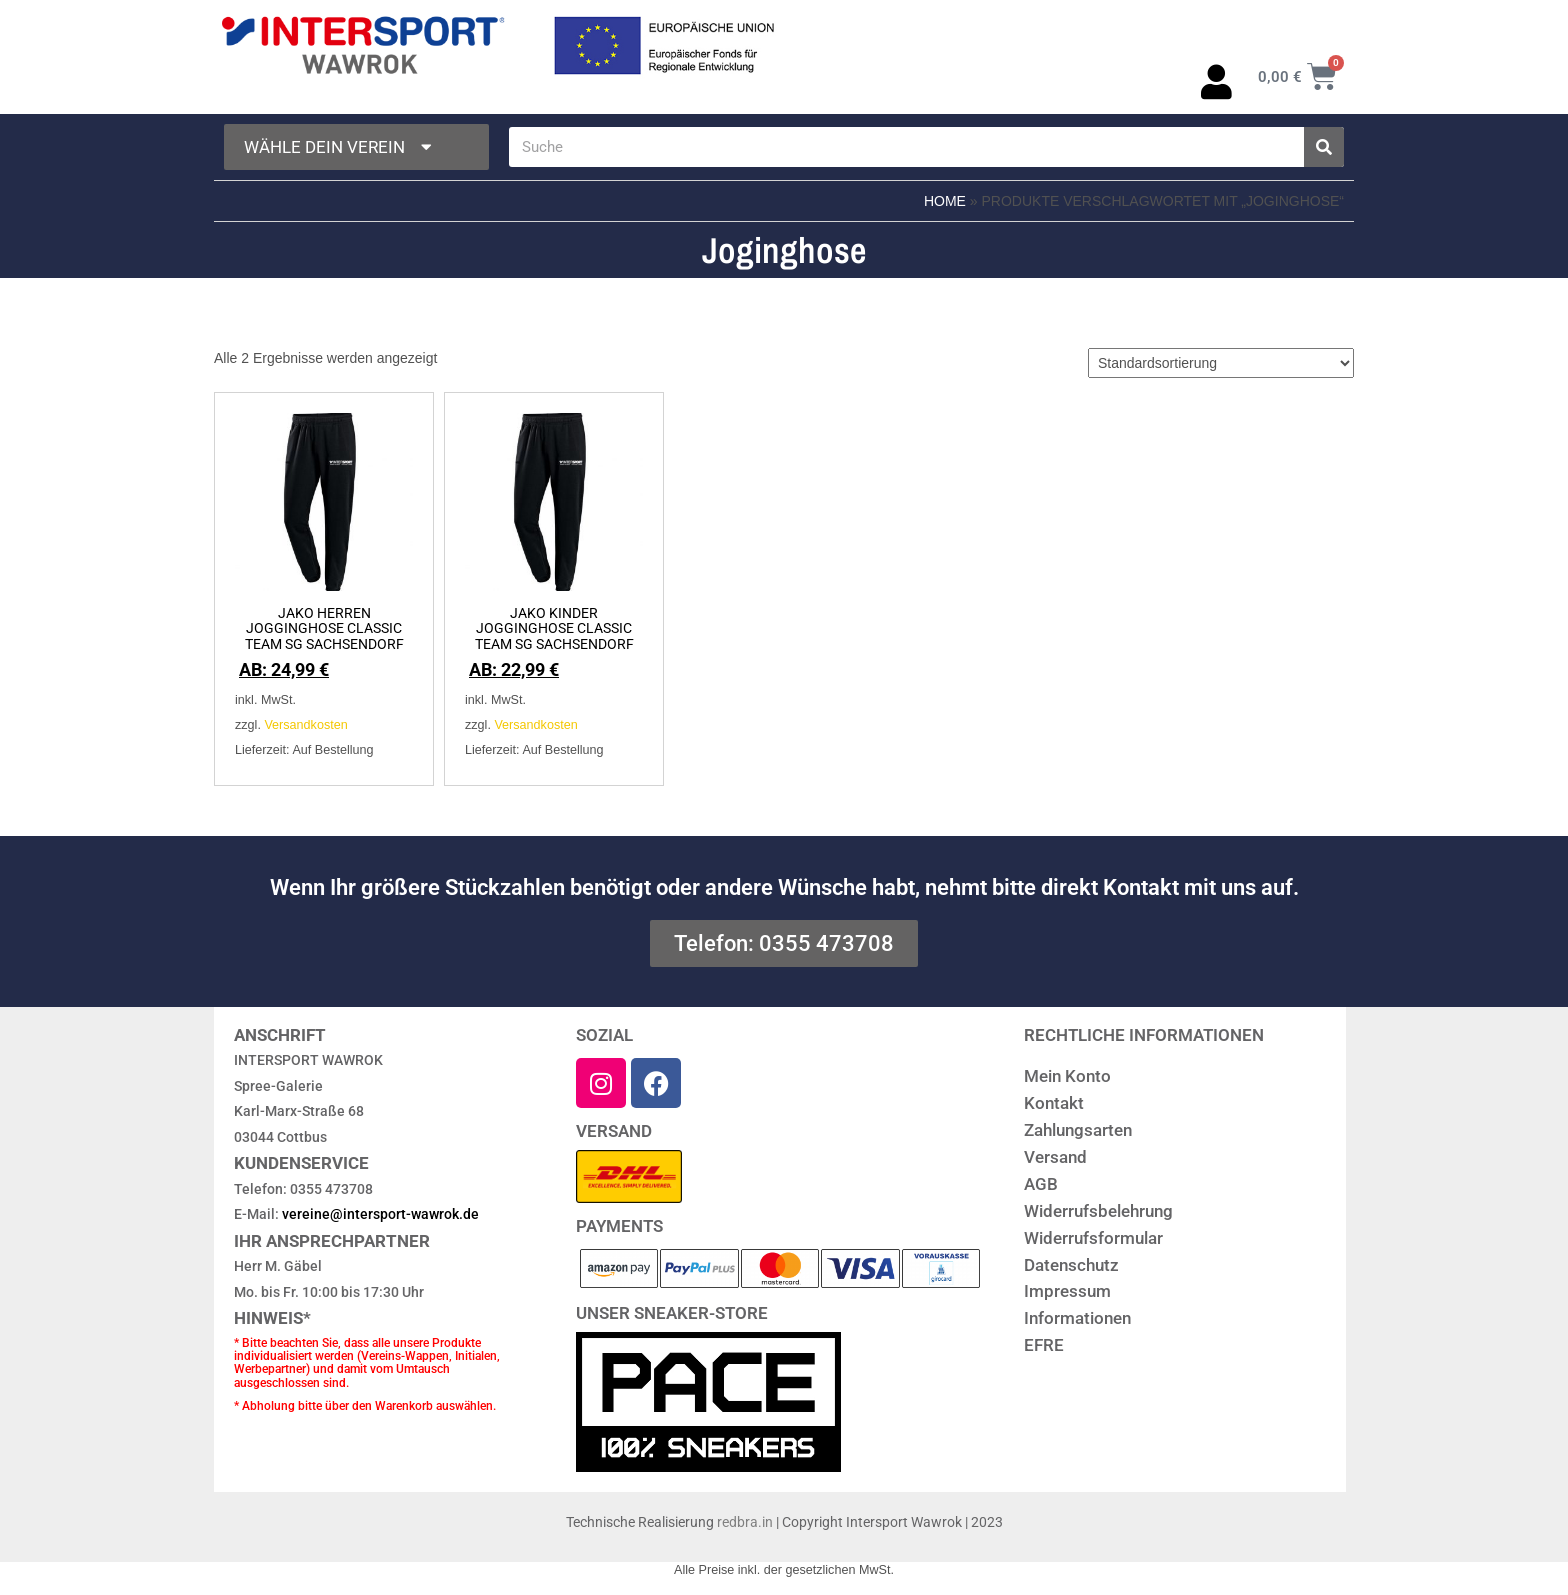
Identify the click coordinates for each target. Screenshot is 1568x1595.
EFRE (1044, 1345)
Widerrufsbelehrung (1098, 1211)
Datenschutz (1071, 1265)
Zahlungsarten (1078, 1130)
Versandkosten (305, 725)
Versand (1055, 1157)
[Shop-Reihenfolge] (1221, 363)
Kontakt (1054, 1103)
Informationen (1077, 1318)
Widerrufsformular (1093, 1238)
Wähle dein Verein (340, 147)
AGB (1041, 1184)
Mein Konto (1067, 1076)
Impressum (1067, 1291)
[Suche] (1324, 147)
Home (945, 201)
